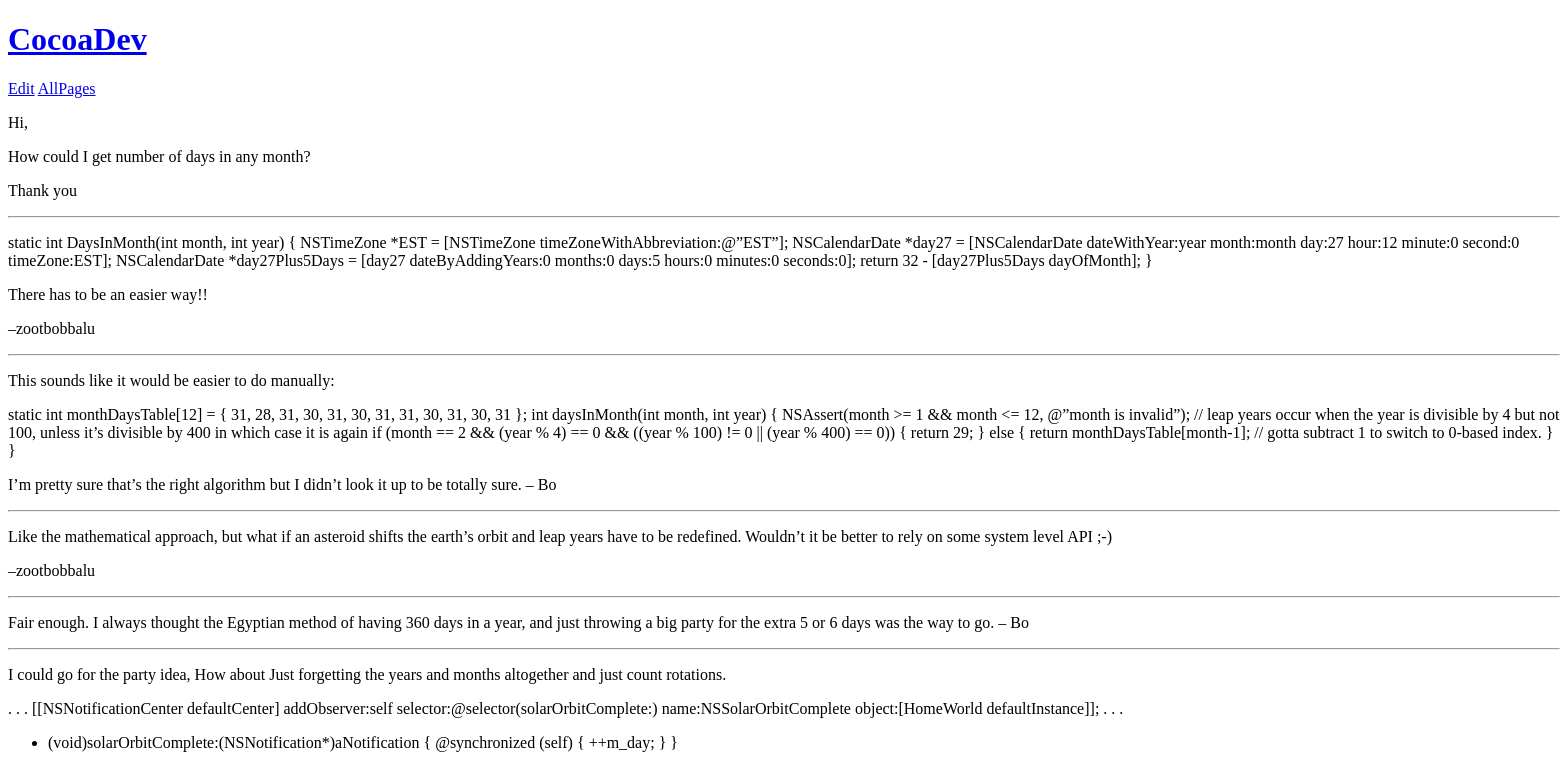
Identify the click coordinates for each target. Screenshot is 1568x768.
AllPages (67, 88)
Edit (21, 88)
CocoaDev (77, 39)
